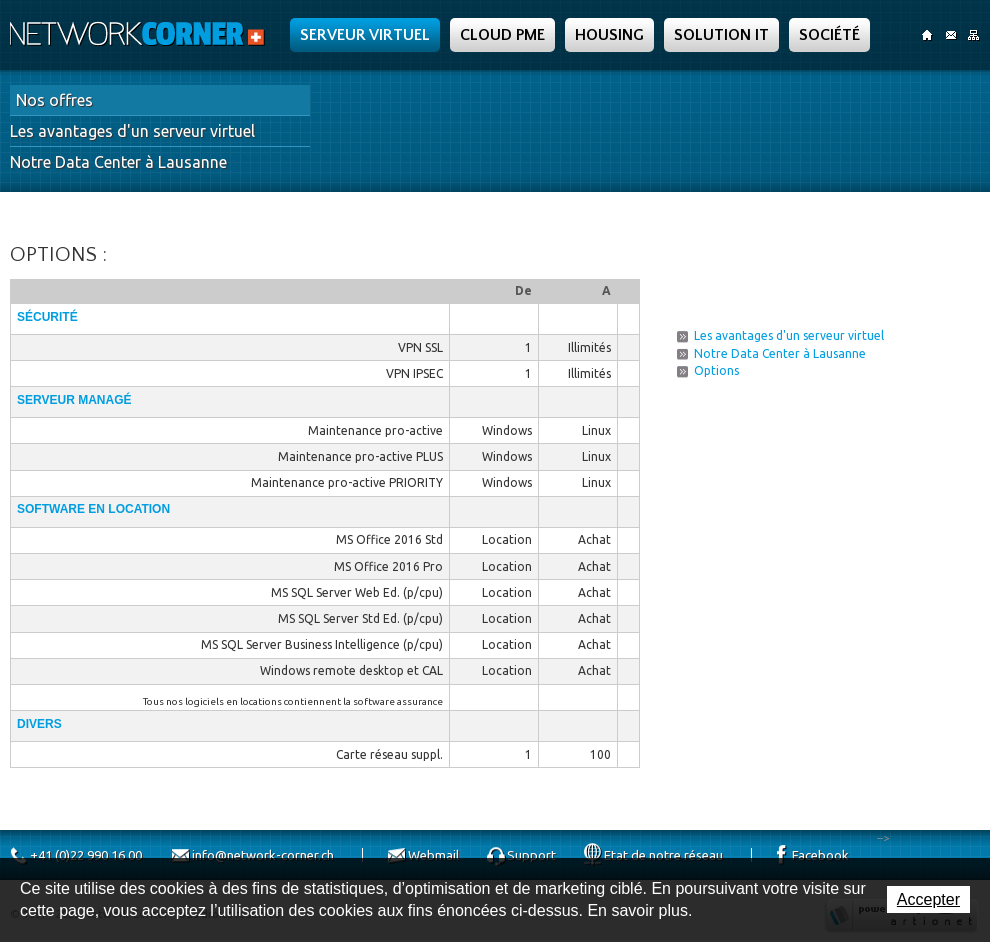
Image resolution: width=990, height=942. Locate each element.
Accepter (928, 899)
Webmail (433, 855)
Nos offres (54, 100)
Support (531, 855)
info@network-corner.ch (263, 855)
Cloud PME (502, 35)
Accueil (927, 35)
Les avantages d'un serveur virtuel (132, 131)
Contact (950, 35)
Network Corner (140, 34)
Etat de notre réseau (663, 855)
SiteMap (973, 35)
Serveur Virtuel (365, 35)
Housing (609, 35)
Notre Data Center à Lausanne (118, 162)
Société (829, 35)
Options (716, 370)
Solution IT (721, 35)
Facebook (820, 855)
